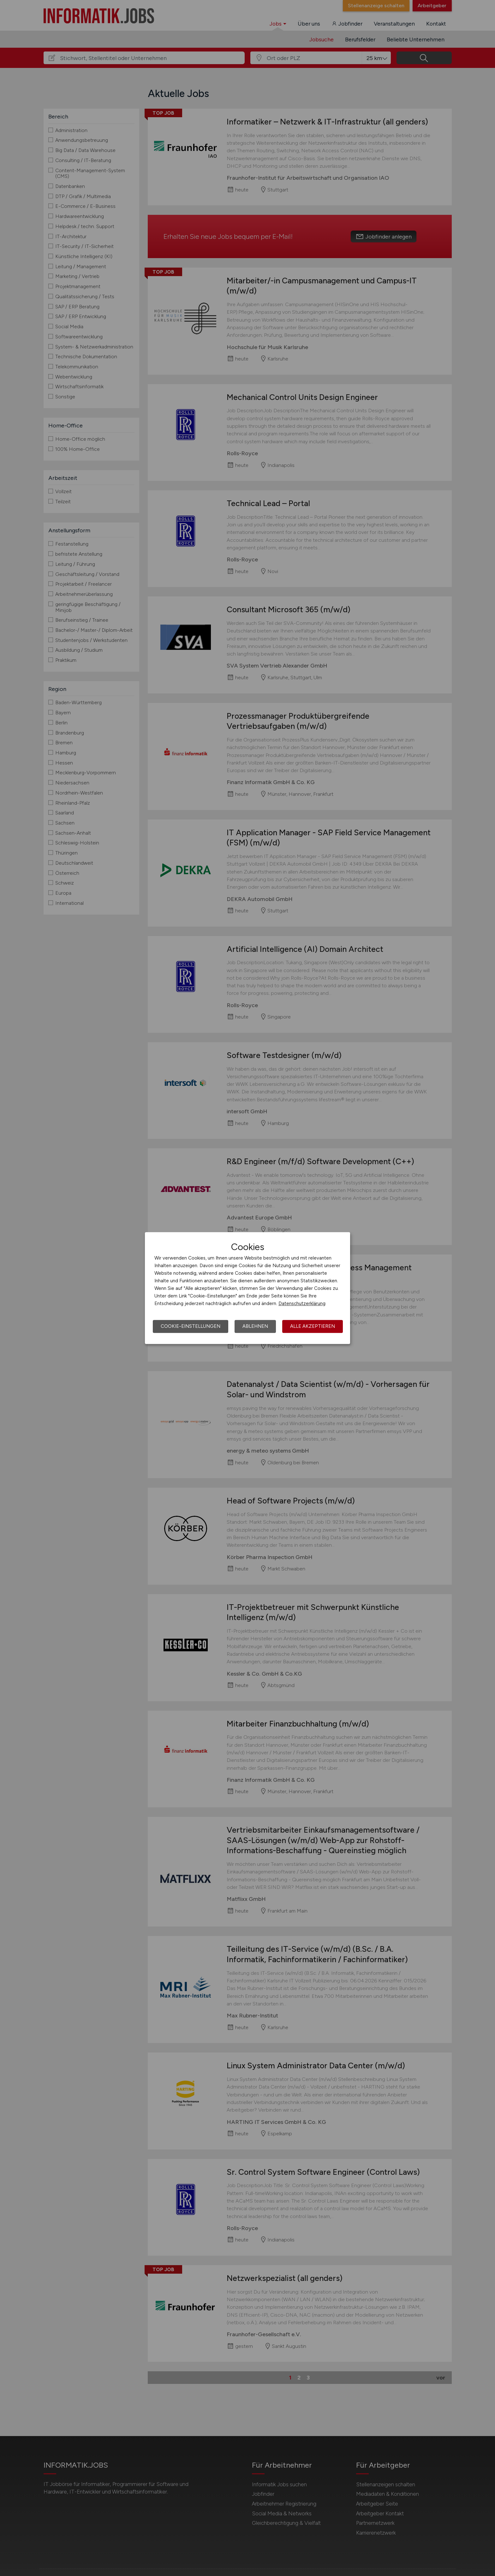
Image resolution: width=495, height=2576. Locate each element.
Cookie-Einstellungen (190, 1326)
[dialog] (247, 1288)
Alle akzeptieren (312, 1326)
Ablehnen (255, 1326)
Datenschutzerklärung (301, 1303)
